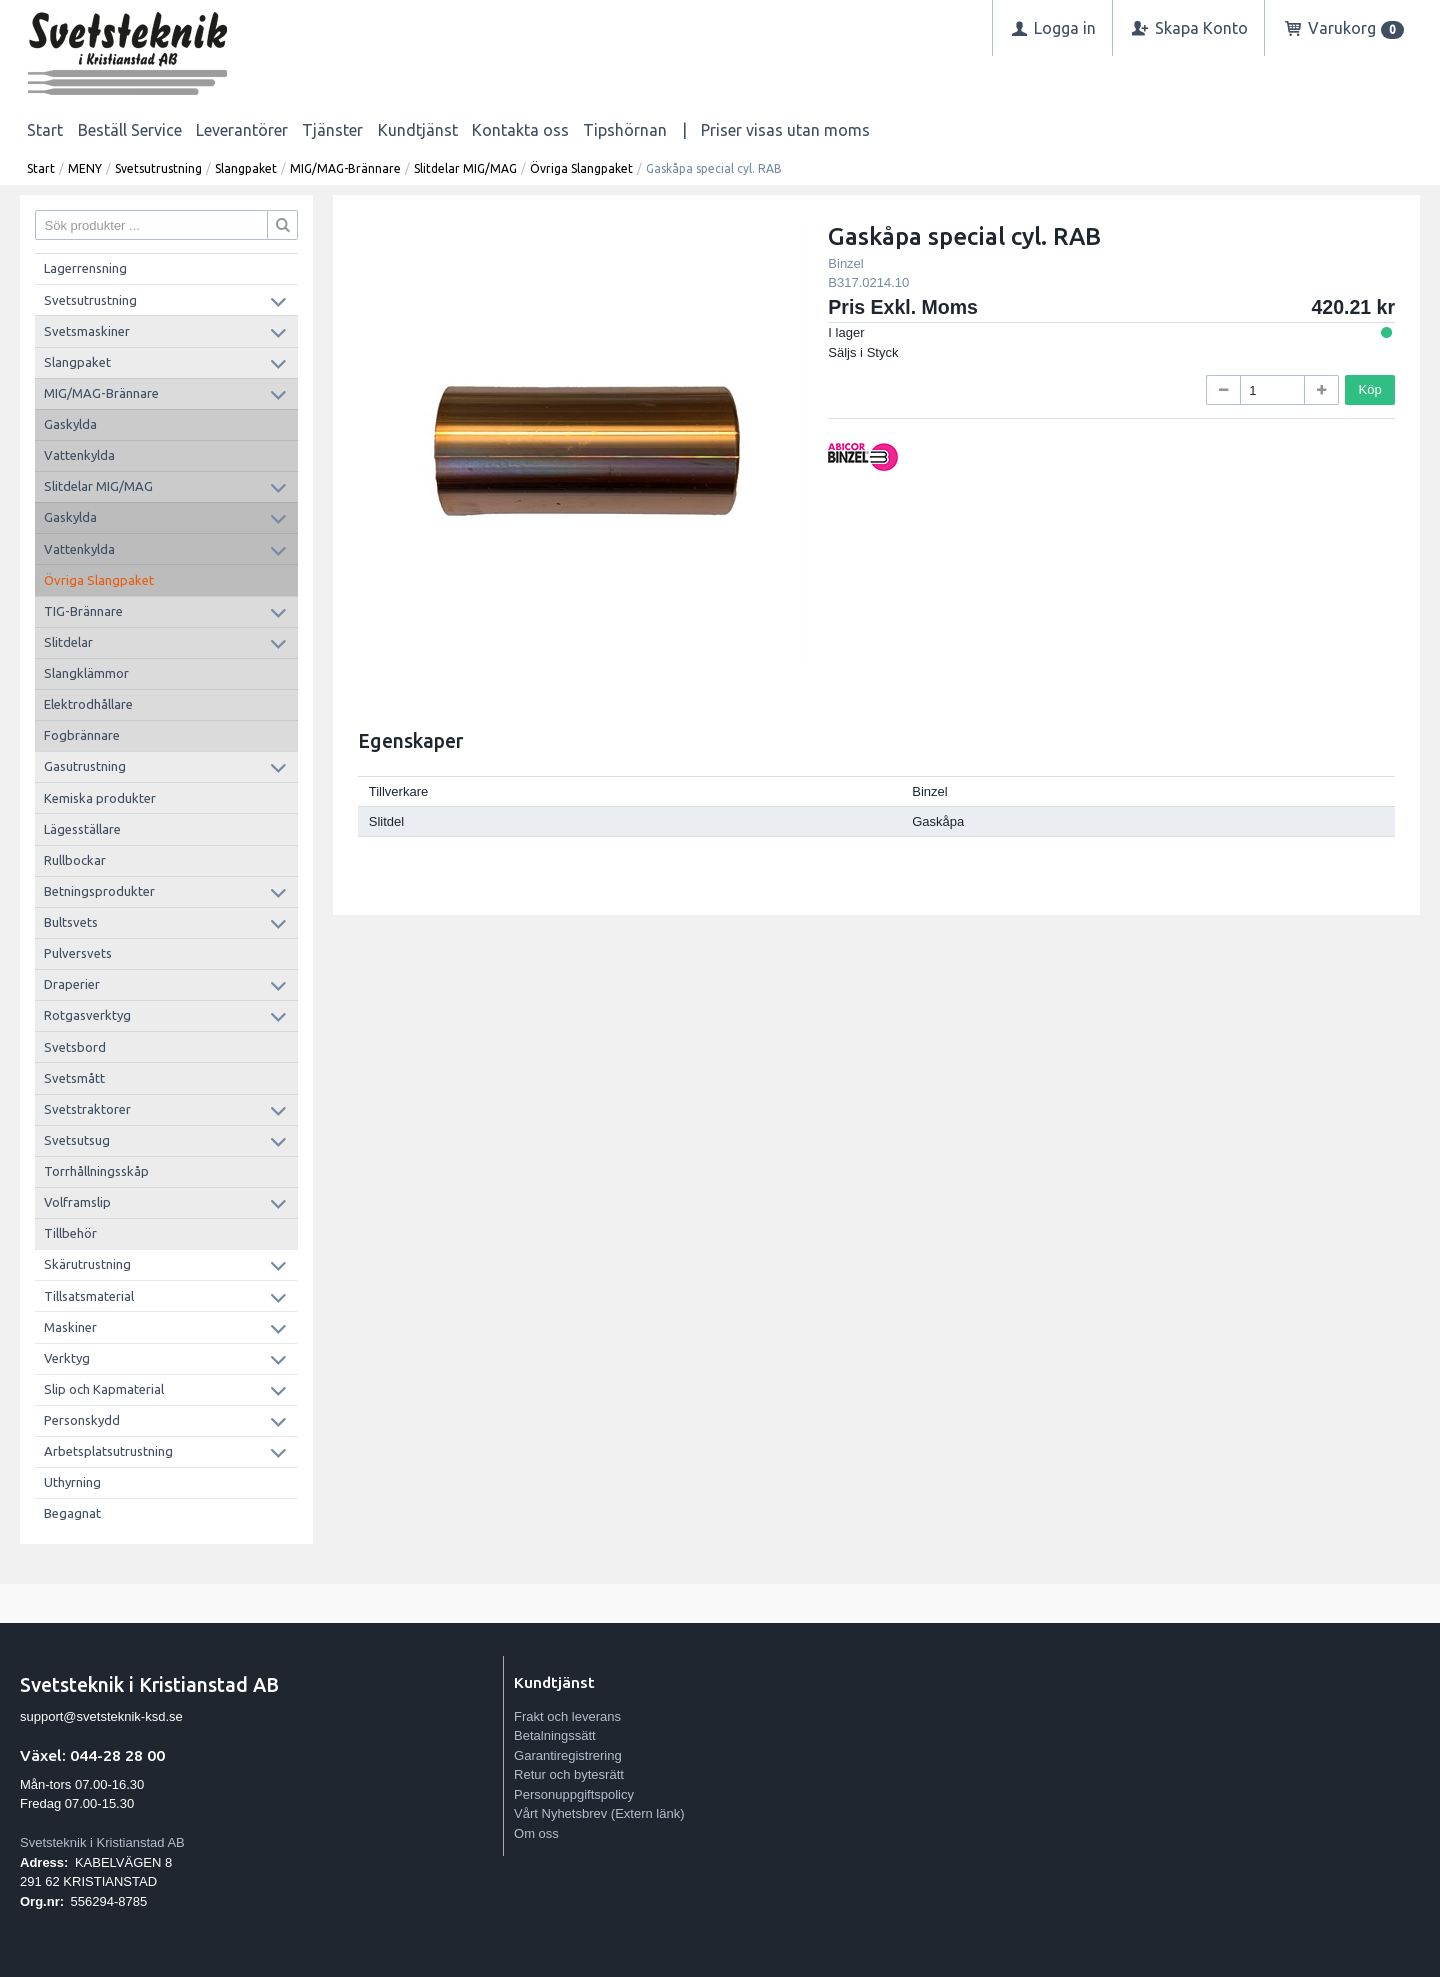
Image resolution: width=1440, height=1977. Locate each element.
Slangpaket (246, 168)
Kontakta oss (520, 130)
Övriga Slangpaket (581, 168)
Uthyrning (72, 1482)
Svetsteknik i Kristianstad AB (102, 1842)
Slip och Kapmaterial (104, 1389)
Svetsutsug (77, 1140)
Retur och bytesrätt (569, 1774)
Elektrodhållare (88, 704)
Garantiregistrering (568, 1755)
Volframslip (77, 1202)
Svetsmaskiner (87, 331)
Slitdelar (68, 642)
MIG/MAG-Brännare (345, 168)
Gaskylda (70, 424)
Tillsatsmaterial (89, 1296)
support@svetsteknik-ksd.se (101, 1716)
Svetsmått (74, 1078)
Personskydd (82, 1420)
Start (45, 130)
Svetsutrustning (158, 168)
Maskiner (70, 1327)
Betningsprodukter (99, 891)
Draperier (72, 984)
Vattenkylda (79, 455)
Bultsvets (71, 922)
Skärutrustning (87, 1264)
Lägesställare (82, 829)
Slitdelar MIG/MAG (465, 168)
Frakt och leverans (567, 1716)
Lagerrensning (85, 268)
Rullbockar (75, 860)
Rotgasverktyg (87, 1015)
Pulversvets (78, 953)
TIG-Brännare (83, 611)
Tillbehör (70, 1233)
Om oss (536, 1833)
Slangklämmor (86, 673)
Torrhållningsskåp (96, 1171)
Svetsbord (75, 1047)
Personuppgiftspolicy (574, 1794)
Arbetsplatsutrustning (108, 1451)
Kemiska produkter (100, 798)
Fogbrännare (82, 735)
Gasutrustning (85, 766)
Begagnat (72, 1513)
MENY (85, 168)
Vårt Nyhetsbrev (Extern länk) (599, 1813)
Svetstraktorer (87, 1109)
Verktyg (67, 1358)
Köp (1370, 389)
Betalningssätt (555, 1735)
